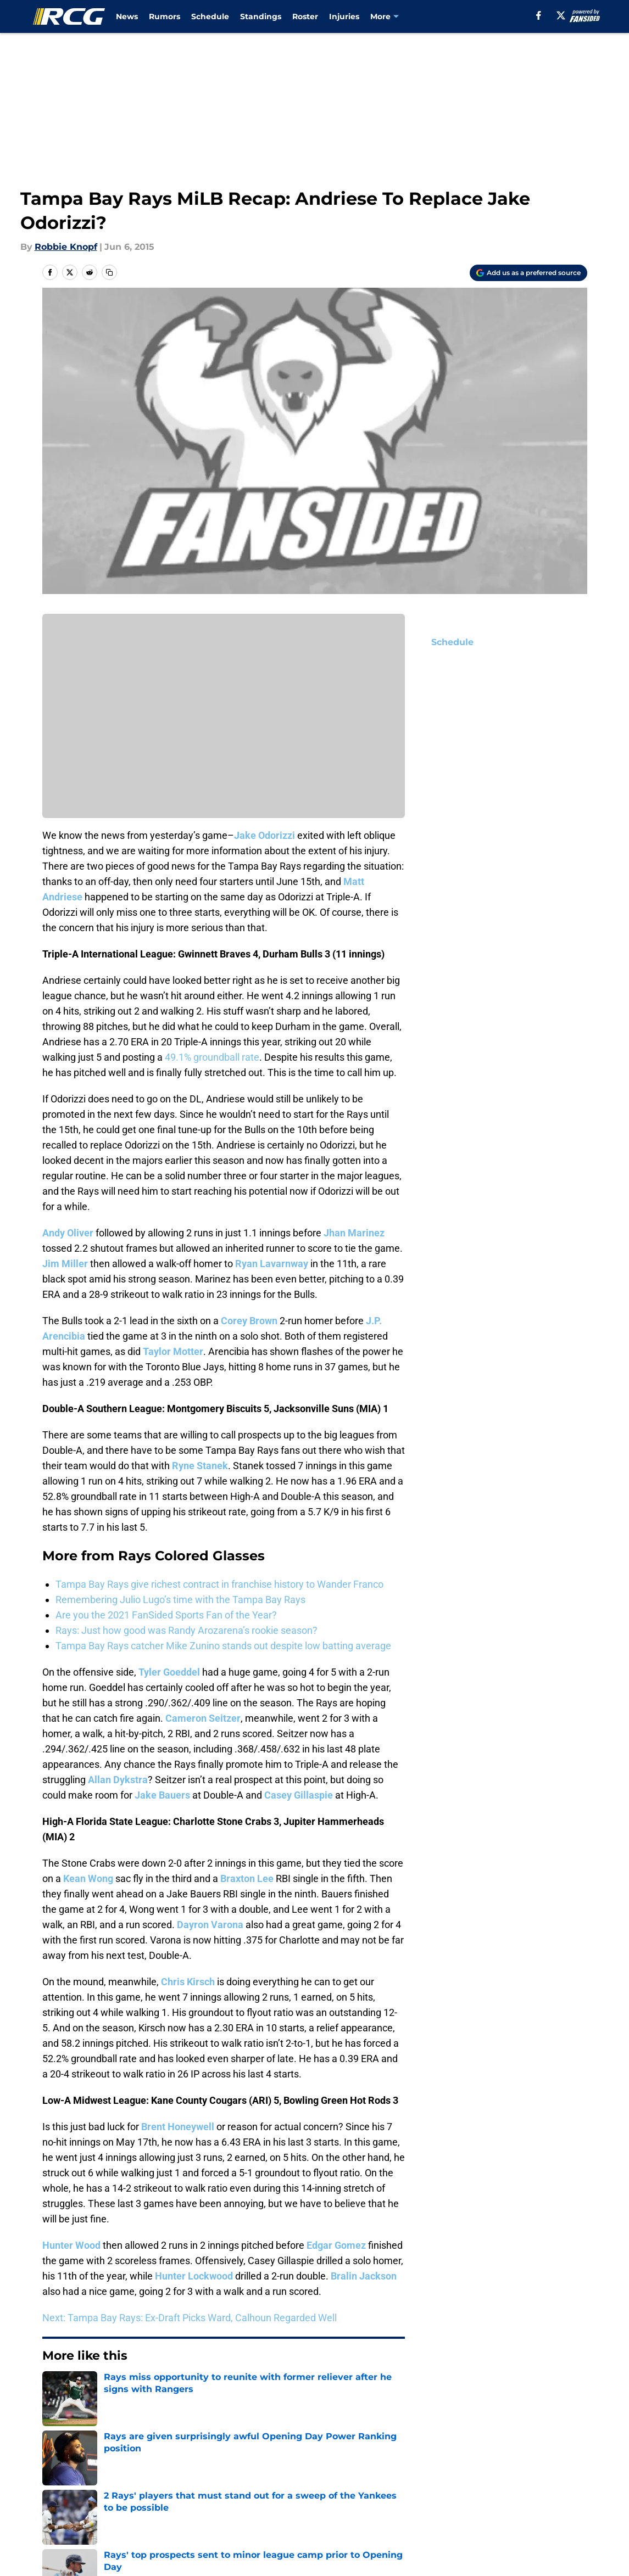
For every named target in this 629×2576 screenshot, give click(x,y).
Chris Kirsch (188, 1981)
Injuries (344, 16)
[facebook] (538, 15)
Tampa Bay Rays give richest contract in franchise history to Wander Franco (219, 1584)
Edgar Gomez (336, 2245)
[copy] (109, 272)
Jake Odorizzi (264, 835)
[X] (560, 15)
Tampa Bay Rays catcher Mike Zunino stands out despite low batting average (223, 1645)
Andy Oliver (67, 1233)
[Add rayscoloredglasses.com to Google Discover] (528, 273)
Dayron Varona (210, 1924)
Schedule (210, 16)
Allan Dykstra (118, 1779)
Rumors (164, 16)
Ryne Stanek (200, 1465)
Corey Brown (249, 1320)
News (127, 16)
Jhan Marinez (354, 1233)
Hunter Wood (71, 2245)
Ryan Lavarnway (271, 1263)
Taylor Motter (173, 1351)
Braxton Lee (247, 1878)
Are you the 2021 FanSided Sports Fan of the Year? (166, 1615)
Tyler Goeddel (169, 1672)
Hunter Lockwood (194, 2276)
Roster (305, 16)
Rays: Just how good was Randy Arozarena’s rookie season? (186, 1630)
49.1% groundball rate (212, 1057)
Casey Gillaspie (298, 1795)
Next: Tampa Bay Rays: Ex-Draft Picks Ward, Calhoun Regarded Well (189, 2317)
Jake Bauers (162, 1795)
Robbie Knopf (66, 247)
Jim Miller (65, 1263)
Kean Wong (88, 1878)
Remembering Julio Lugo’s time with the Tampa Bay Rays (180, 1599)
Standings (260, 16)
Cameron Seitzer (203, 1718)
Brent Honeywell (177, 2126)
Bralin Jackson (364, 2276)
